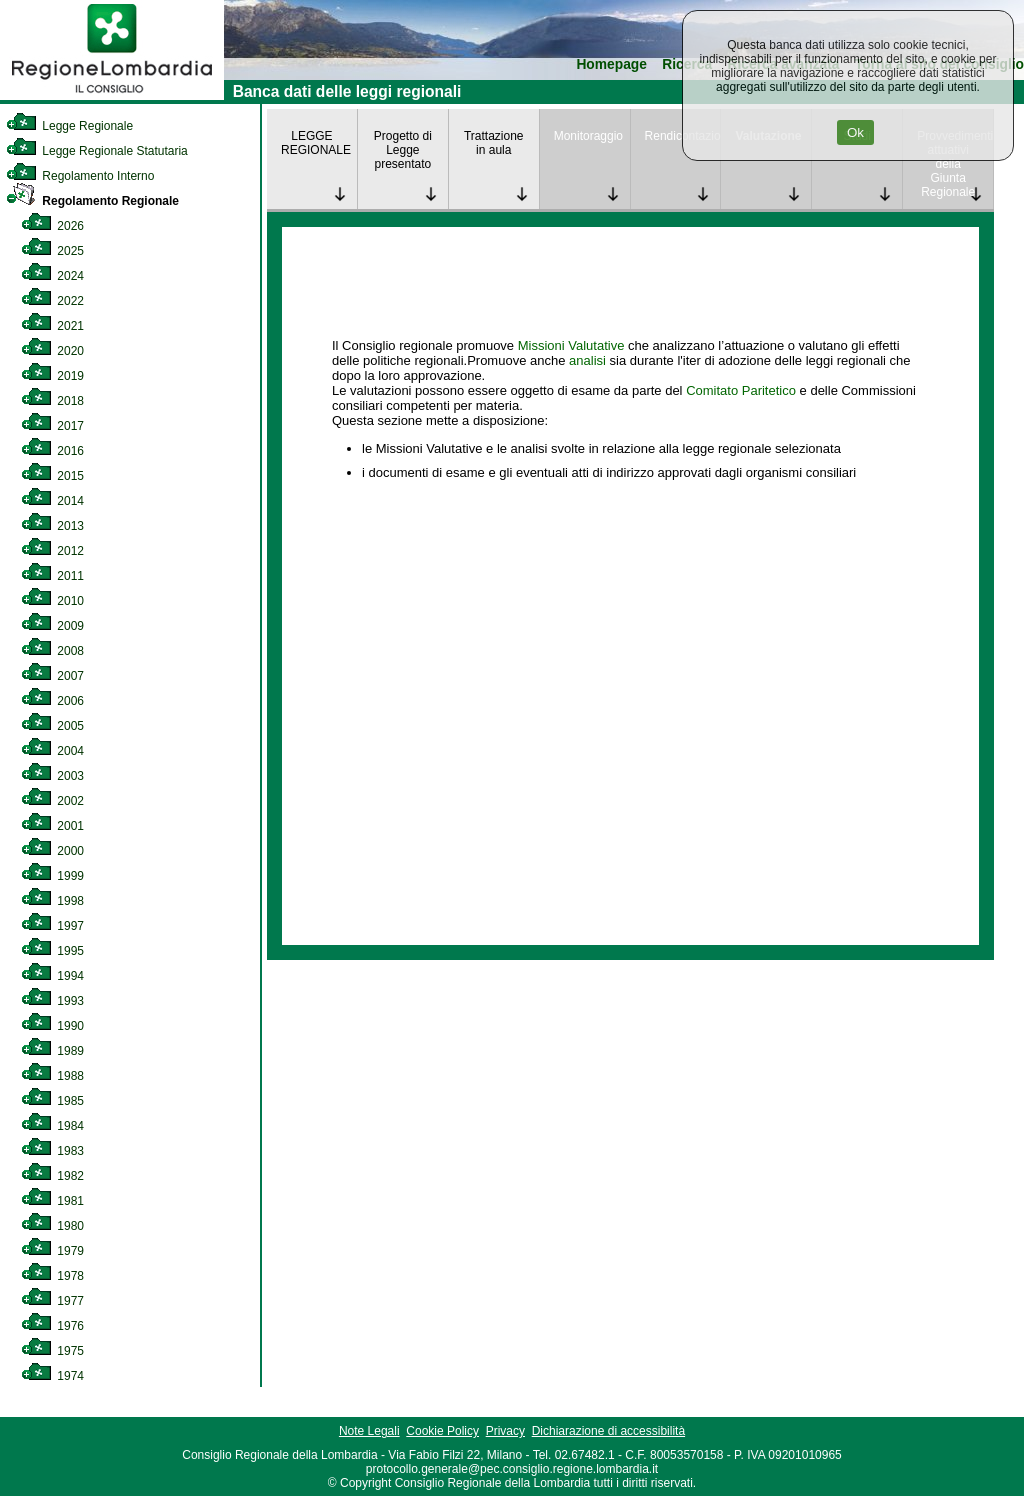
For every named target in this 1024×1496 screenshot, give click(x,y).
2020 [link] (52, 351)
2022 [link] (52, 301)
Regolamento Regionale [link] (92, 201)
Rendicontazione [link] (683, 136)
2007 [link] (52, 676)
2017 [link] (52, 426)
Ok (855, 132)
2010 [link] (52, 601)
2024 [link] (52, 276)
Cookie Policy (442, 1431)
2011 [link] (52, 576)
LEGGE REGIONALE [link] (316, 143)
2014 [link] (52, 501)
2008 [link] (52, 651)
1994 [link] (52, 976)
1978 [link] (52, 1276)
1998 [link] (52, 901)
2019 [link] (52, 376)
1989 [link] (52, 1051)
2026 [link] (52, 226)
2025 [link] (52, 251)
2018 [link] (52, 401)
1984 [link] (52, 1126)
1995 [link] (52, 951)
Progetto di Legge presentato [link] (403, 150)
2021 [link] (52, 326)
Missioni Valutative (571, 345)
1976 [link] (52, 1326)
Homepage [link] (611, 64)
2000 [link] (52, 851)
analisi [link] (587, 360)
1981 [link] (52, 1201)
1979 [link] (52, 1251)
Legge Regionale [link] (69, 126)
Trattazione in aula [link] (494, 143)
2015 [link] (52, 476)
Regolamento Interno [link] (80, 176)
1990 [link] (52, 1026)
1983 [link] (52, 1151)
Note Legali (369, 1431)
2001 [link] (52, 826)
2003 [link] (52, 776)
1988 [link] (52, 1076)
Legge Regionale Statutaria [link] (97, 151)
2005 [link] (52, 726)
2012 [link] (52, 551)
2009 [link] (52, 626)
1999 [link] (52, 876)
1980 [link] (52, 1226)
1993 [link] (52, 1001)
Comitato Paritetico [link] (741, 390)
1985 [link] (52, 1101)
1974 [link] (52, 1376)
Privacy (505, 1431)
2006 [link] (52, 701)
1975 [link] (52, 1351)
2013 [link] (52, 526)
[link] (112, 96)
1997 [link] (52, 926)
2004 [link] (52, 751)
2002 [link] (52, 801)
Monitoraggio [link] (588, 136)
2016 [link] (52, 451)
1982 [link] (52, 1176)
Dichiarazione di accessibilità (608, 1431)
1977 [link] (52, 1301)
